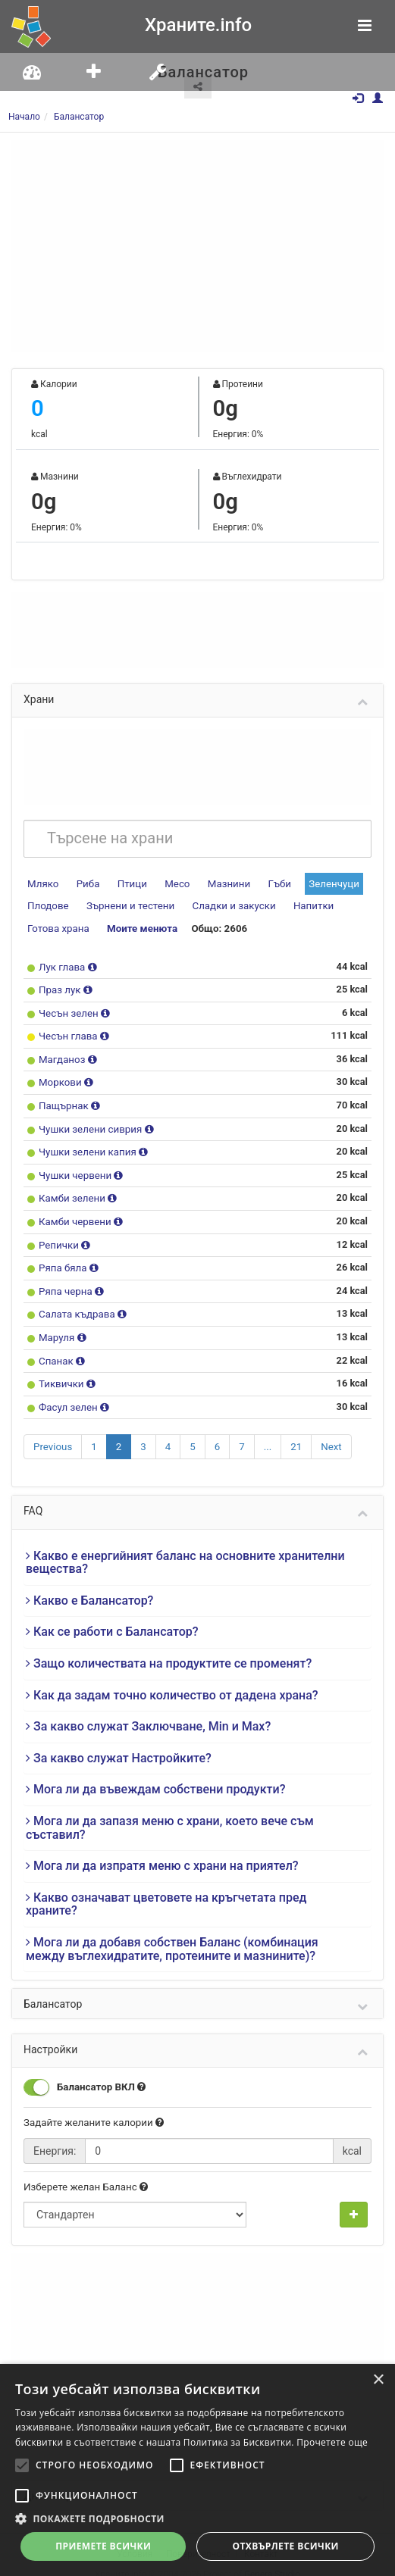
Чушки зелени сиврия (89, 1120)
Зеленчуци (324, 882)
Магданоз (62, 1052)
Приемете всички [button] (103, 2546)
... (264, 1429)
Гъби (271, 882)
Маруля (57, 1322)
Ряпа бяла (63, 1255)
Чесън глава (68, 1030)
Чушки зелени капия (86, 1143)
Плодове (47, 903)
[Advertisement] (197, 246)
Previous (52, 1429)
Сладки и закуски (225, 903)
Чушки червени (75, 1165)
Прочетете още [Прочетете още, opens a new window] (332, 2442)
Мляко (42, 882)
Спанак (56, 1345)
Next (326, 1429)
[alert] (197, 2470)
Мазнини (222, 882)
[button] (197, 2518)
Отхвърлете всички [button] (286, 2546)
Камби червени (74, 1210)
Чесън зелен (68, 1008)
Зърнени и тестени (126, 903)
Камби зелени (72, 1187)
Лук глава (62, 963)
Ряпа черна (65, 1277)
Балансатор (79, 116)
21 (292, 1429)
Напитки (302, 903)
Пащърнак (64, 1098)
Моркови (60, 1075)
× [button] (378, 2380)
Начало (24, 116)
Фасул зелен (68, 1390)
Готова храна (56, 925)
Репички (59, 1233)
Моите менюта (137, 925)
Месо (173, 882)
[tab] (197, 1545)
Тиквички (61, 1368)
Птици (128, 882)
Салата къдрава (76, 1300)
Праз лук (60, 985)
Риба (86, 882)
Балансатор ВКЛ (83, 2069)
